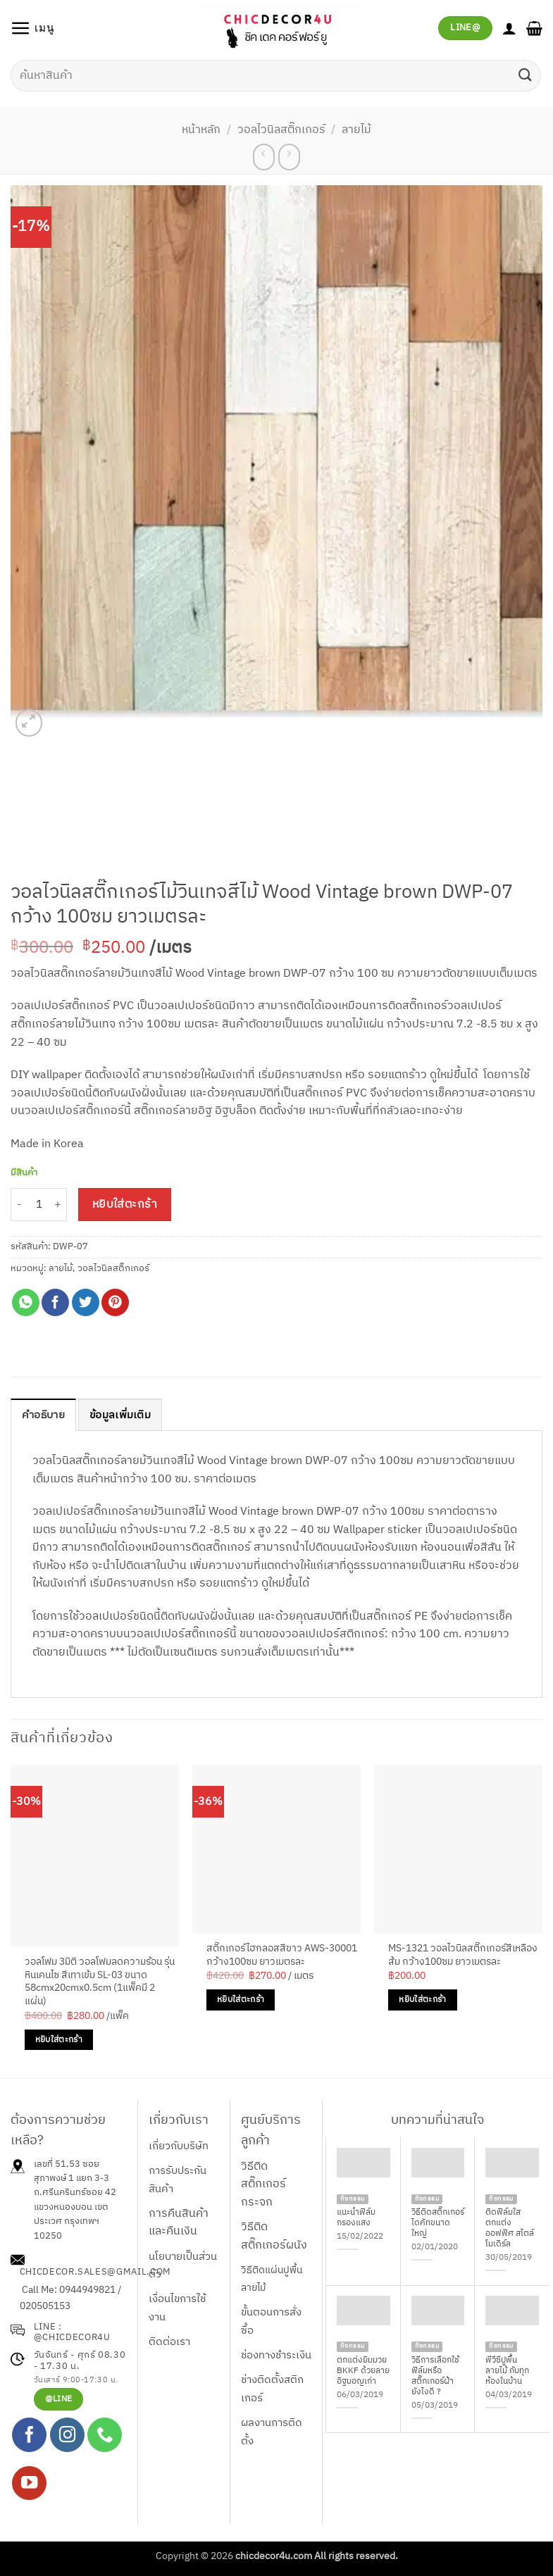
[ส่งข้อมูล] (525, 75)
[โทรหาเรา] (104, 2435)
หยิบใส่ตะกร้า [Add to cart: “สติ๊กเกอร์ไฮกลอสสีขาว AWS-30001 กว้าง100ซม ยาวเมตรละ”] (240, 2000)
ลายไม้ (356, 129)
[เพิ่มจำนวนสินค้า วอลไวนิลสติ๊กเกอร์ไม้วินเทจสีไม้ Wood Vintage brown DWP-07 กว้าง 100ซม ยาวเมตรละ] (58, 1204)
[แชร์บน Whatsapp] (25, 1302)
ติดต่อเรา (169, 2342)
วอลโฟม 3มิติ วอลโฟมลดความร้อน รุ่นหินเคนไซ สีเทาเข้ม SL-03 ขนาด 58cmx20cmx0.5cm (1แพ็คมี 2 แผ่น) (100, 1982)
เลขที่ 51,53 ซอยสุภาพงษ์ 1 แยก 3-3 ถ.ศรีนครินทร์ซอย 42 (75, 2179)
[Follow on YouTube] (29, 2484)
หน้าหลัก (201, 129)
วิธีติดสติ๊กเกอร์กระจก (263, 2185)
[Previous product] (289, 157)
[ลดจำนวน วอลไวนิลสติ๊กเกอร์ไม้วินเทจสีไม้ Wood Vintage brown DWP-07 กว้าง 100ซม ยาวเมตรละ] (19, 1204)
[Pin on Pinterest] (115, 1302)
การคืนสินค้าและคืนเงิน (179, 2223)
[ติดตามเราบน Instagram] (67, 2435)
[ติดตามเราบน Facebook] (29, 2435)
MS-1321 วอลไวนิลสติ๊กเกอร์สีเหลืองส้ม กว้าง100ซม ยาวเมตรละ (463, 1956)
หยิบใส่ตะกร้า (125, 1204)
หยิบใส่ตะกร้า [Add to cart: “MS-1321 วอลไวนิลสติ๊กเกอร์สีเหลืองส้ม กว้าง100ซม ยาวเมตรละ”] (422, 2000)
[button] (33, 28)
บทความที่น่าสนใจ (437, 2121)
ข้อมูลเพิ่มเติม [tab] (126, 1415)
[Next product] (264, 157)
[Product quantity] (38, 1204)
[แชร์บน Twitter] (85, 1302)
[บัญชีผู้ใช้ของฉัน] (509, 28)
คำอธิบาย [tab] (45, 1415)
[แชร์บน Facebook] (55, 1302)
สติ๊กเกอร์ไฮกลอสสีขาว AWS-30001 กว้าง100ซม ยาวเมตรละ (281, 1956)
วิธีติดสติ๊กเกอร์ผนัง (274, 2237)
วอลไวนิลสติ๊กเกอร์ (281, 129)
